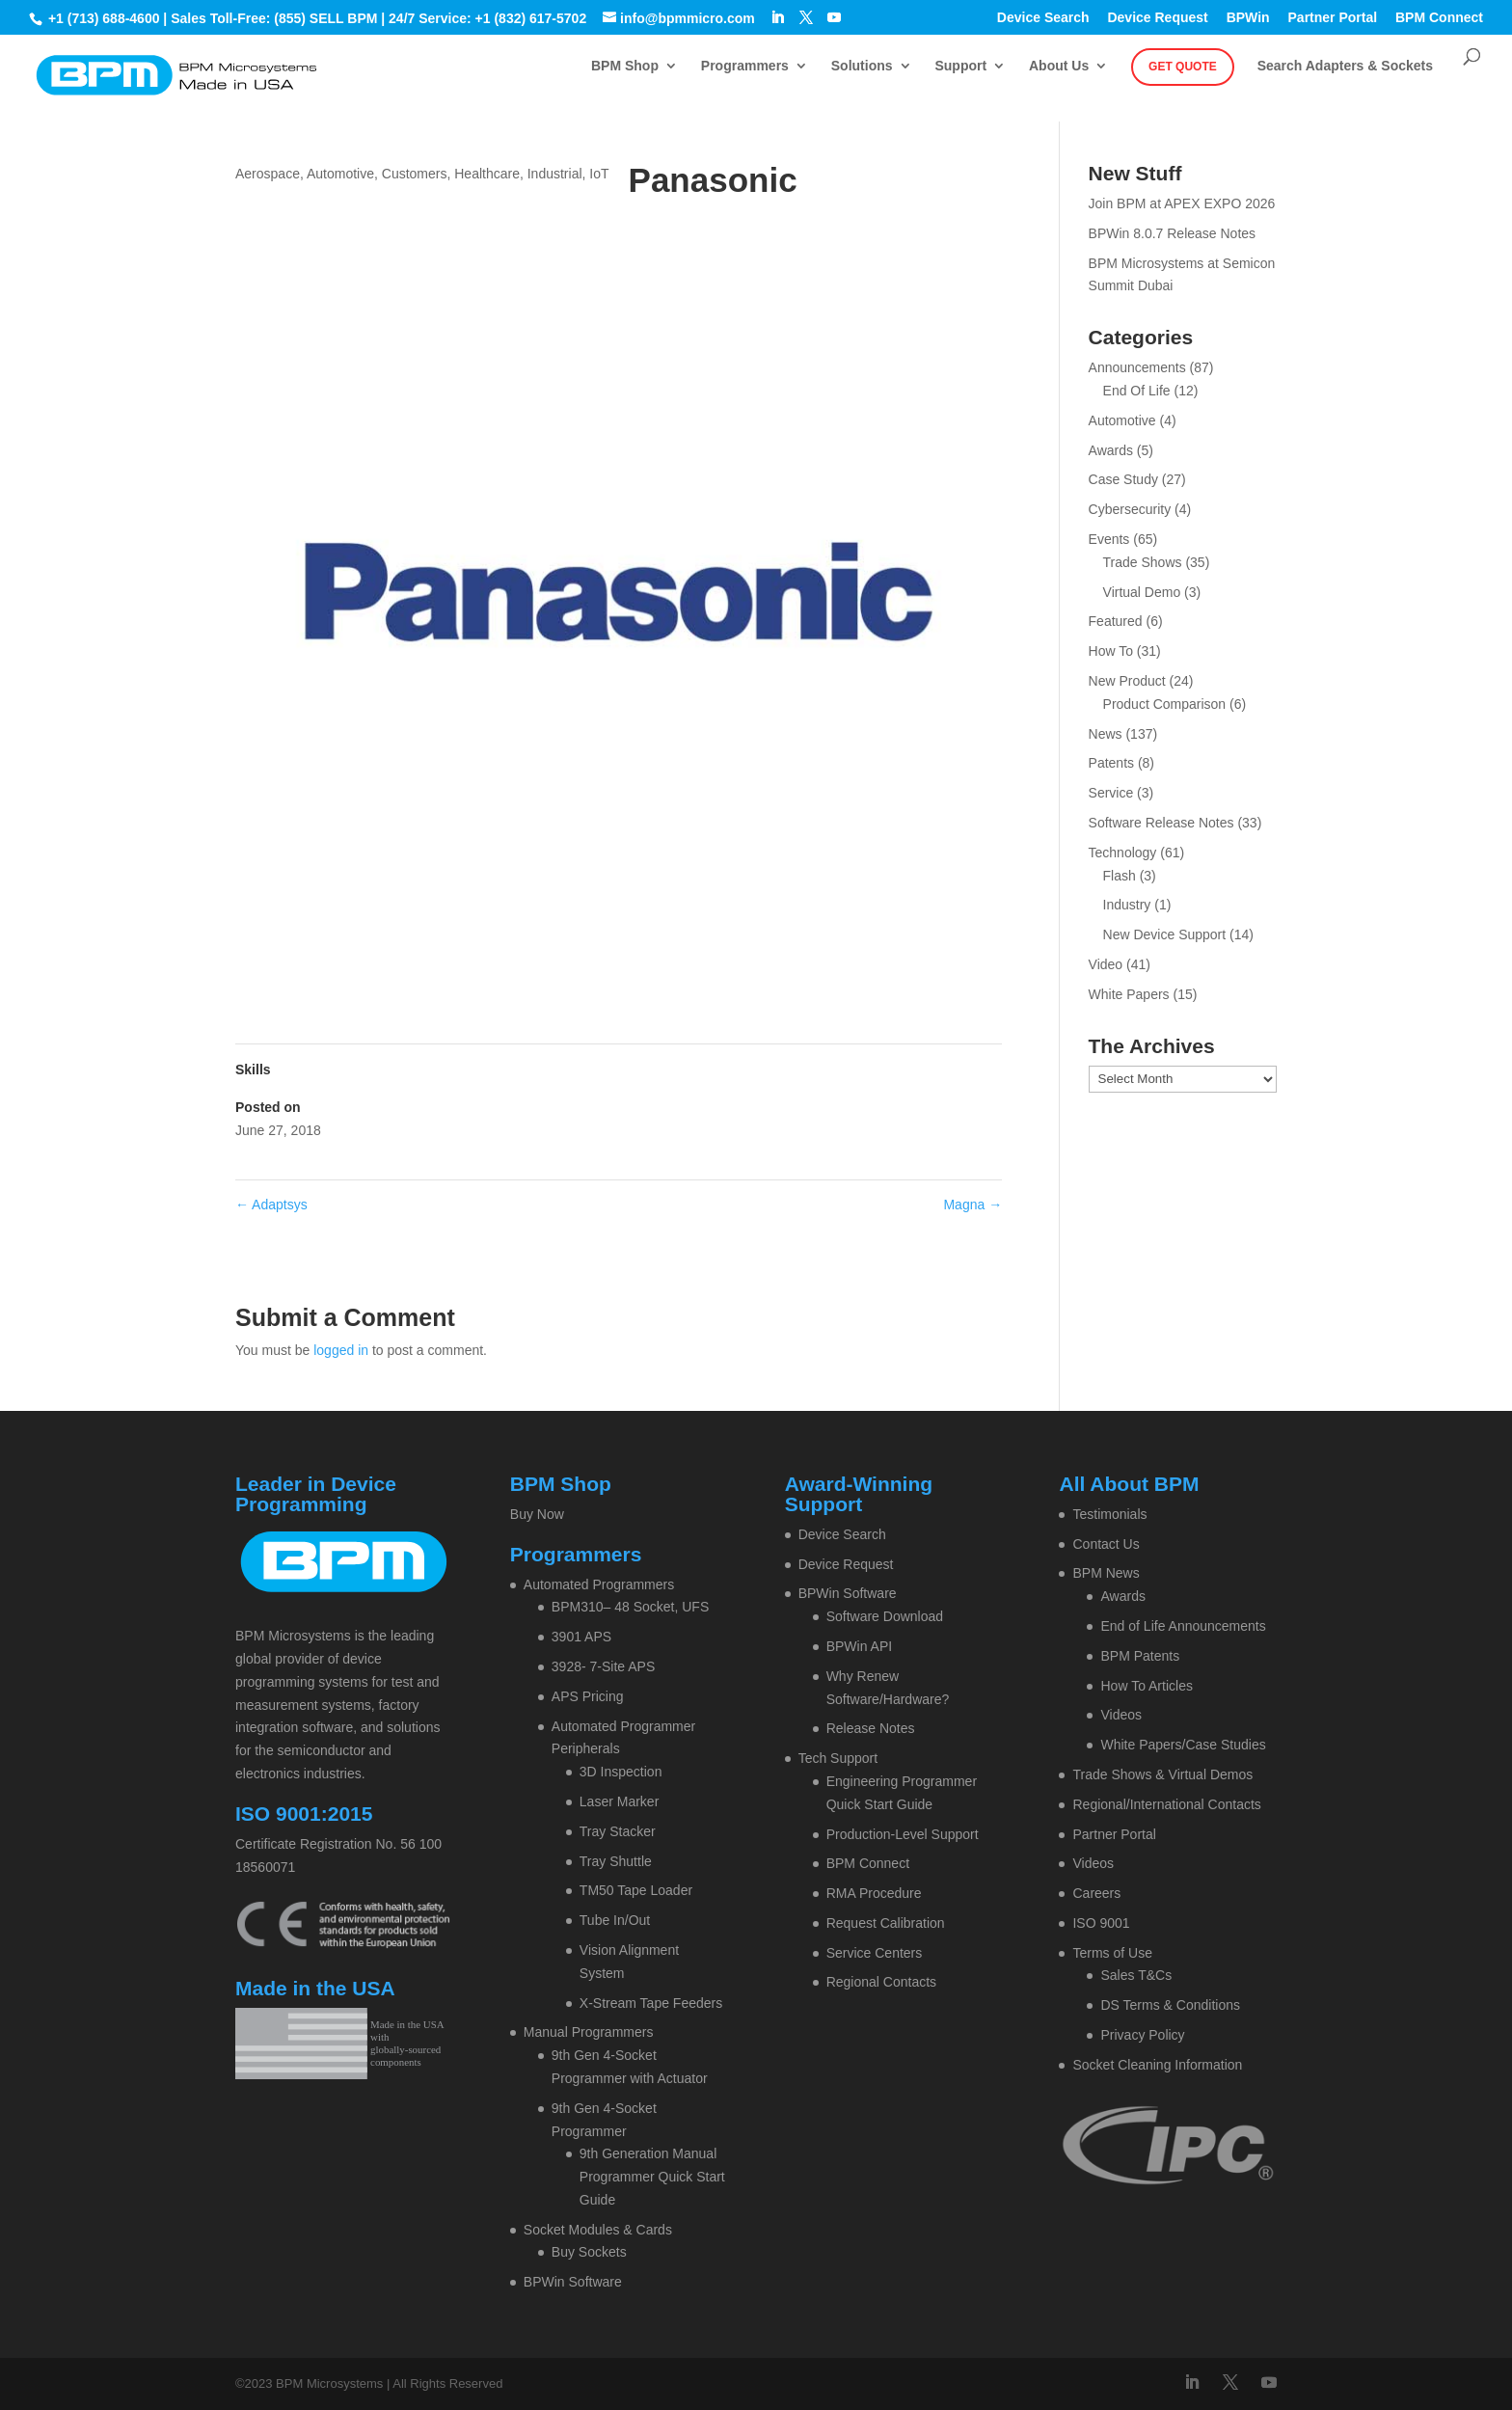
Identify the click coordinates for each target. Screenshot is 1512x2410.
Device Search (1043, 18)
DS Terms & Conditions (1169, 2005)
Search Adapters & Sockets (1345, 66)
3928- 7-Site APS (603, 1666)
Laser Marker (619, 1801)
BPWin (1248, 18)
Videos (1121, 1714)
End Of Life (1137, 390)
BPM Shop (625, 66)
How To (1111, 651)
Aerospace (267, 173)
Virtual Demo (1142, 592)
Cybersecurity (1130, 509)
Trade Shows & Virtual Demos (1162, 1774)
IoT (598, 173)
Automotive (340, 173)
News (1105, 734)
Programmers (745, 66)
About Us (1059, 66)
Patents (1111, 763)
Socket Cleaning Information (1157, 2064)
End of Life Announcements (1182, 1626)
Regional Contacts (881, 1982)
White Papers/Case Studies (1182, 1744)
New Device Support (1165, 934)
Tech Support (838, 1758)
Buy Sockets (589, 2252)
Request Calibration (885, 1923)
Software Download (884, 1616)
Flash (1119, 875)
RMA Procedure (874, 1893)
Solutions (862, 66)
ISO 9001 (1100, 1923)
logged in (340, 1350)
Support (960, 66)
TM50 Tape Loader (636, 1890)
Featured (1116, 621)
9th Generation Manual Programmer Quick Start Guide (652, 2176)
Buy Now (537, 1514)
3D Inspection (621, 1771)
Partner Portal (1333, 18)
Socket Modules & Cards (598, 2229)
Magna (972, 1204)
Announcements (1137, 367)
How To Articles (1146, 1685)
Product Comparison (1165, 704)
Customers (414, 173)
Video (1106, 964)
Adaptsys (271, 1204)
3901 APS (581, 1636)
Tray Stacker (618, 1831)
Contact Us (1105, 1544)
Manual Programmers (589, 2032)
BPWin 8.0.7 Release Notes (1172, 233)
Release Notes (870, 1728)
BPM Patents (1139, 1656)
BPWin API (859, 1646)
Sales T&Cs (1136, 1975)
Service (1111, 792)
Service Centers (874, 1953)
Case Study (1123, 479)
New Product (1127, 681)
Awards (1111, 450)
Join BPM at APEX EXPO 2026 (1182, 203)
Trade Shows (1142, 562)
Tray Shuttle (616, 1861)
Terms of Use (1111, 1953)
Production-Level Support (902, 1834)
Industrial (554, 173)
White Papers (1129, 994)
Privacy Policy (1142, 2035)
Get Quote (1182, 66)
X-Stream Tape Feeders (651, 2003)
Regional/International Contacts (1166, 1804)
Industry (1127, 904)
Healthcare (487, 173)
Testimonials (1109, 1514)
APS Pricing (588, 1696)
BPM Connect (1439, 18)
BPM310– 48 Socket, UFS (630, 1606)
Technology (1123, 852)
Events (1109, 539)
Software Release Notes (1161, 822)
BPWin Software (573, 2281)
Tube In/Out (615, 1920)
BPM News (1105, 1573)
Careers (1096, 1893)
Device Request (1157, 18)
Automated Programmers (599, 1584)
